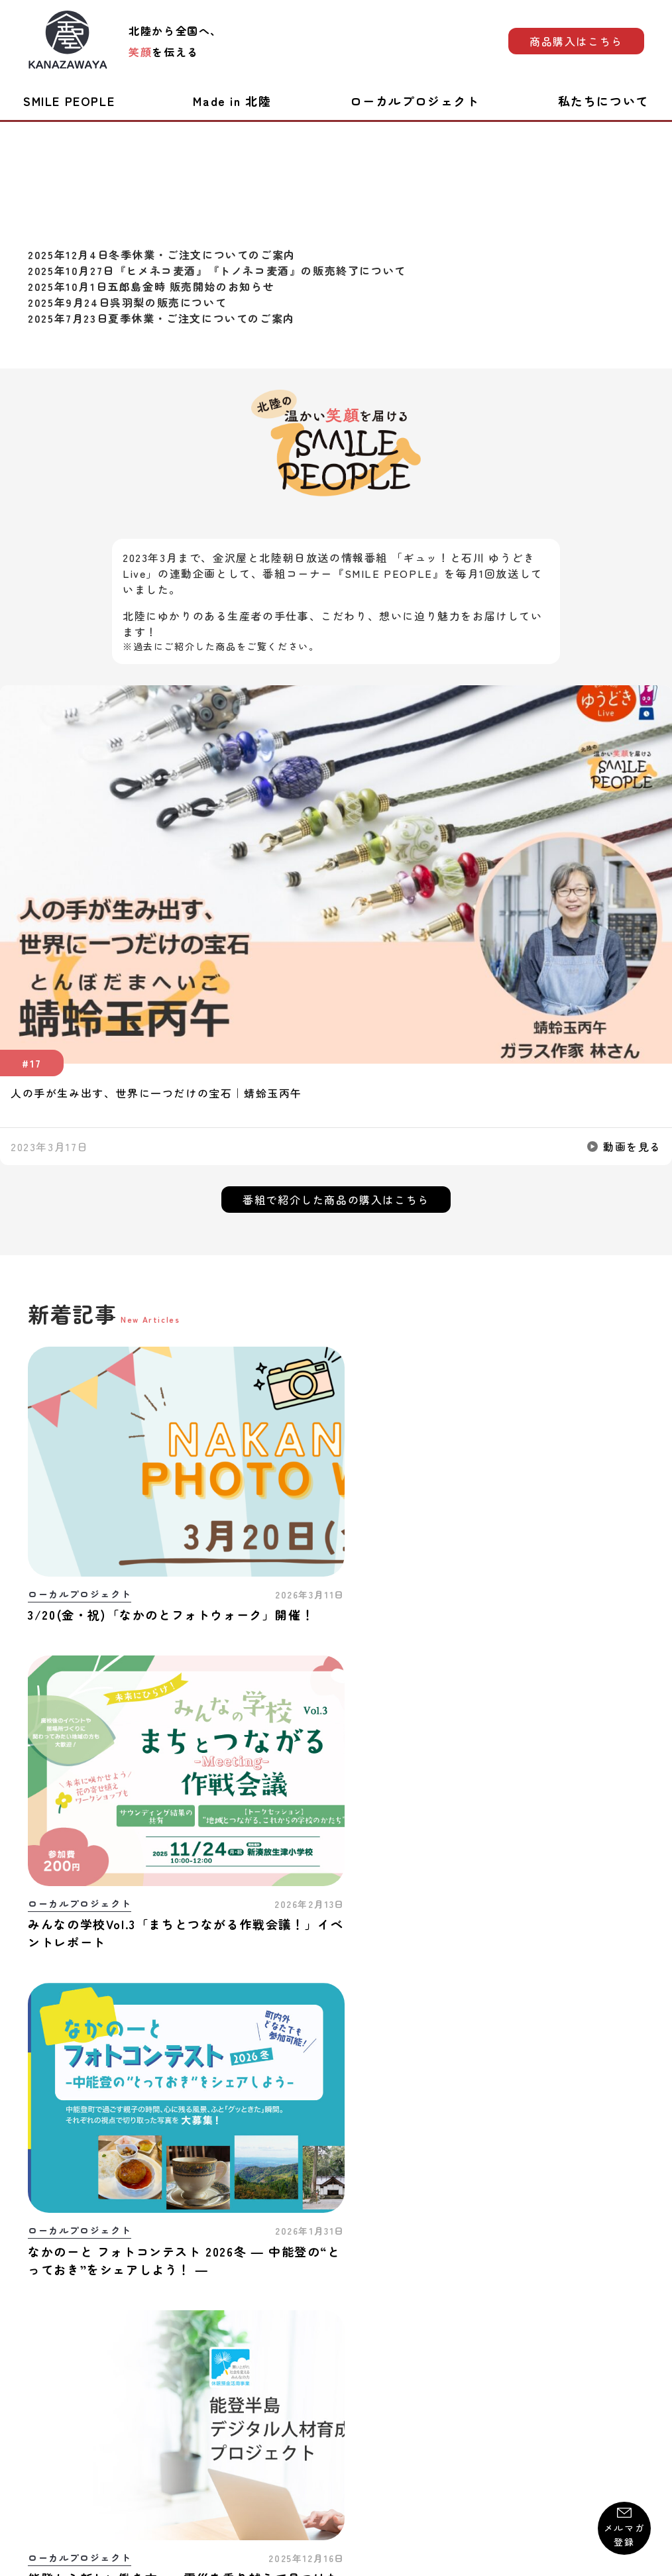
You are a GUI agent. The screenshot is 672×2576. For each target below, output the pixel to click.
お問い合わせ (59, 2405)
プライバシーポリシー (346, 2405)
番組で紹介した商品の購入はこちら (336, 1199)
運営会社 (623, 2405)
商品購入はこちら (576, 41)
